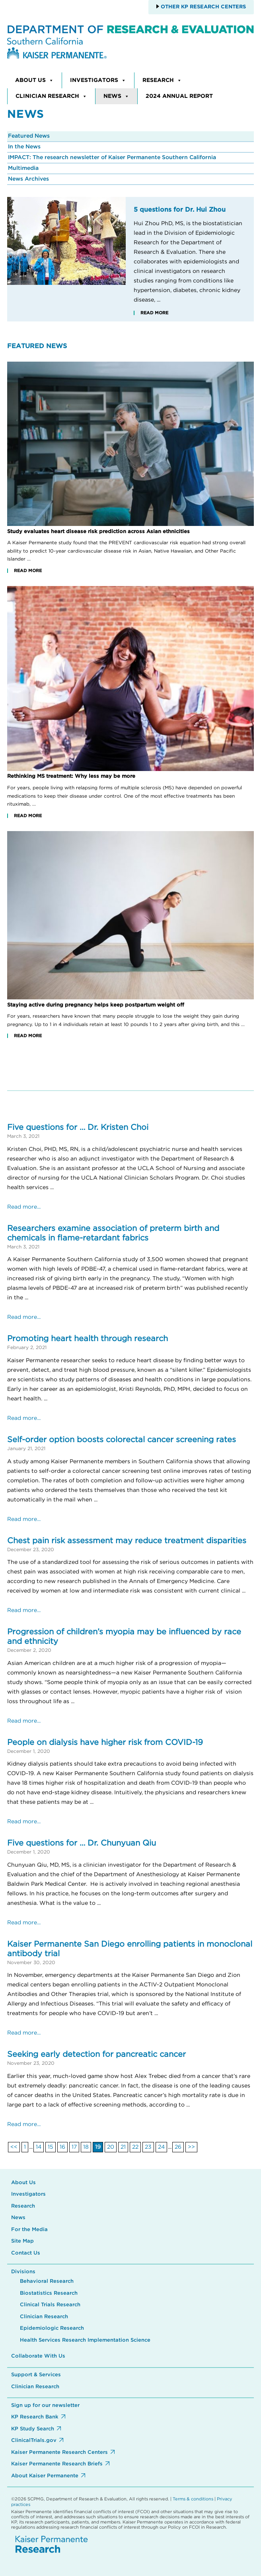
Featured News (29, 136)
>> (191, 2147)
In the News (24, 147)
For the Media (29, 2229)
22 (135, 2147)
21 (123, 2147)
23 (148, 2147)
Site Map (22, 2241)
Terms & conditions (193, 2499)
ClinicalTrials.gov (33, 2440)
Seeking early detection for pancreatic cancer (96, 2054)
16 (62, 2147)
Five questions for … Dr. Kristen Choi (77, 1127)
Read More (154, 313)
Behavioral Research (47, 2281)
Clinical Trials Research (50, 2304)
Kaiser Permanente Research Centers (59, 2452)
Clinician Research (51, 96)
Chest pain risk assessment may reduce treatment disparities (126, 1541)
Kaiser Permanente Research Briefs (57, 2464)
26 (178, 2147)
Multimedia (23, 168)
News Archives (28, 179)
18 (86, 2147)
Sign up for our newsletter (45, 2405)
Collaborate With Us (38, 2356)
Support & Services (36, 2374)
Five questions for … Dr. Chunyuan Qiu (81, 1843)
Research (162, 80)
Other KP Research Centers (202, 7)
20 (110, 2147)
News (116, 96)
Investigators (98, 80)
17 (74, 2147)
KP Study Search (32, 2429)
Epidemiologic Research (52, 2328)
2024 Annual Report (179, 96)
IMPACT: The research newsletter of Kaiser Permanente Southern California (112, 157)
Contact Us (25, 2253)
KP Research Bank (34, 2417)
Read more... (24, 1207)
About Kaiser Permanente (44, 2476)
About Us (34, 80)
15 (50, 2147)
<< (14, 2147)
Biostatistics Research (49, 2293)
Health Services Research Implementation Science (85, 2340)
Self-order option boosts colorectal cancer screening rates (121, 1440)
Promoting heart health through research (87, 1339)
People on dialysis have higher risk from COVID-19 (105, 1743)
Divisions (23, 2271)
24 (161, 2147)
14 (38, 2147)
